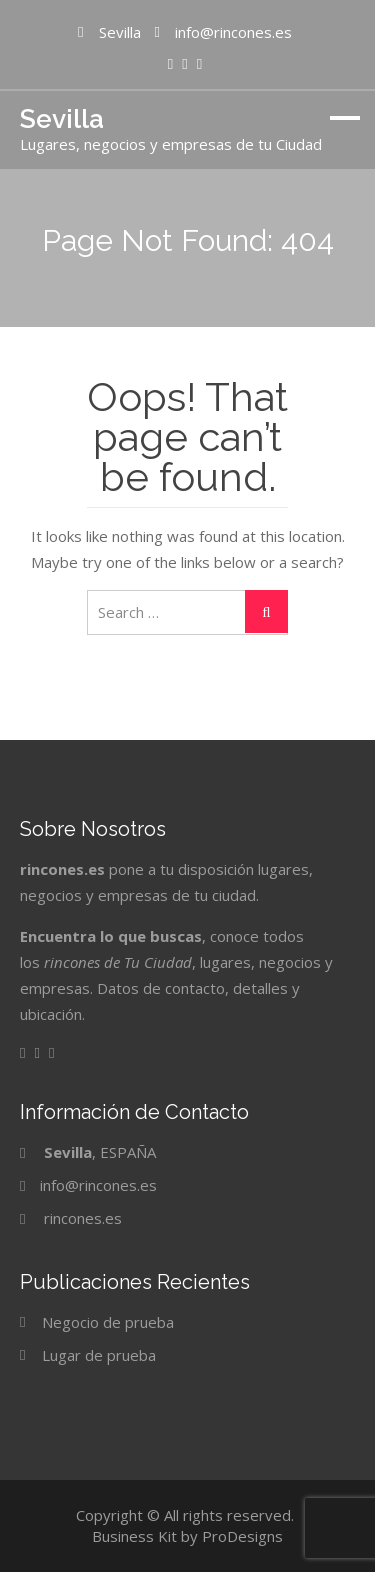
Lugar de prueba (99, 1355)
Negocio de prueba (108, 1322)
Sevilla (62, 119)
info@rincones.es (98, 1185)
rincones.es (83, 1218)
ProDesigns (242, 1536)
